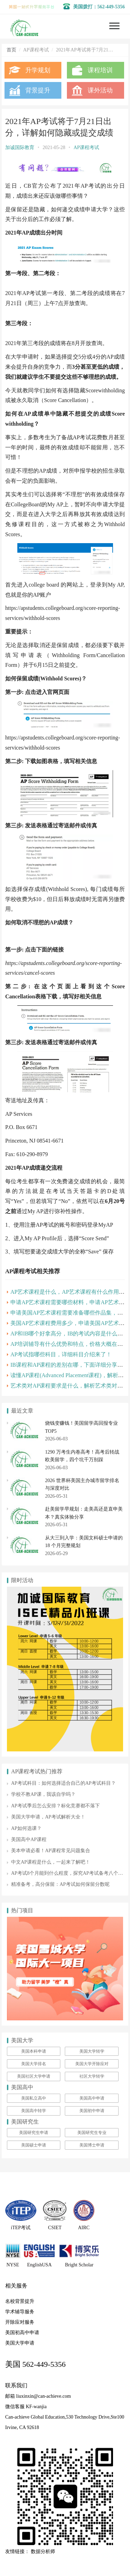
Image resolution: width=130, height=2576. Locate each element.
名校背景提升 (19, 2301)
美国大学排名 (33, 2063)
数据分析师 (43, 2551)
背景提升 (37, 90)
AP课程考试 (86, 147)
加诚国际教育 (19, 147)
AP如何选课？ (26, 1828)
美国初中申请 (91, 2110)
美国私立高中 (33, 2098)
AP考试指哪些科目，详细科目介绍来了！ (61, 1354)
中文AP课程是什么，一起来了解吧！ (50, 1862)
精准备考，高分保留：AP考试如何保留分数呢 (60, 1884)
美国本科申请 (33, 2051)
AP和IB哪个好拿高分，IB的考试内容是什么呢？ (69, 1333)
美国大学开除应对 (92, 2063)
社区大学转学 (91, 2076)
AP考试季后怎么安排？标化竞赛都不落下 (55, 1805)
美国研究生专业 (91, 2132)
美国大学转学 (91, 2051)
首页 (11, 49)
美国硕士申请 (33, 2145)
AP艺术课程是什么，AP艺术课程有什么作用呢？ (70, 1292)
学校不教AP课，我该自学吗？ (43, 1794)
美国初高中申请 (22, 2332)
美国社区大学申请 (33, 2076)
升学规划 (37, 70)
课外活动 (100, 90)
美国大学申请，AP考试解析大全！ (48, 1816)
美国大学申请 (19, 2343)
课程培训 (100, 70)
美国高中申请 (91, 2098)
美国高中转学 (33, 2110)
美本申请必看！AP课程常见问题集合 (50, 1850)
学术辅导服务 (19, 2311)
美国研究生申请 (33, 2132)
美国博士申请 (91, 2145)
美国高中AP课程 (28, 1839)
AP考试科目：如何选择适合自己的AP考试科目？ (63, 1783)
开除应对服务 (19, 2322)
